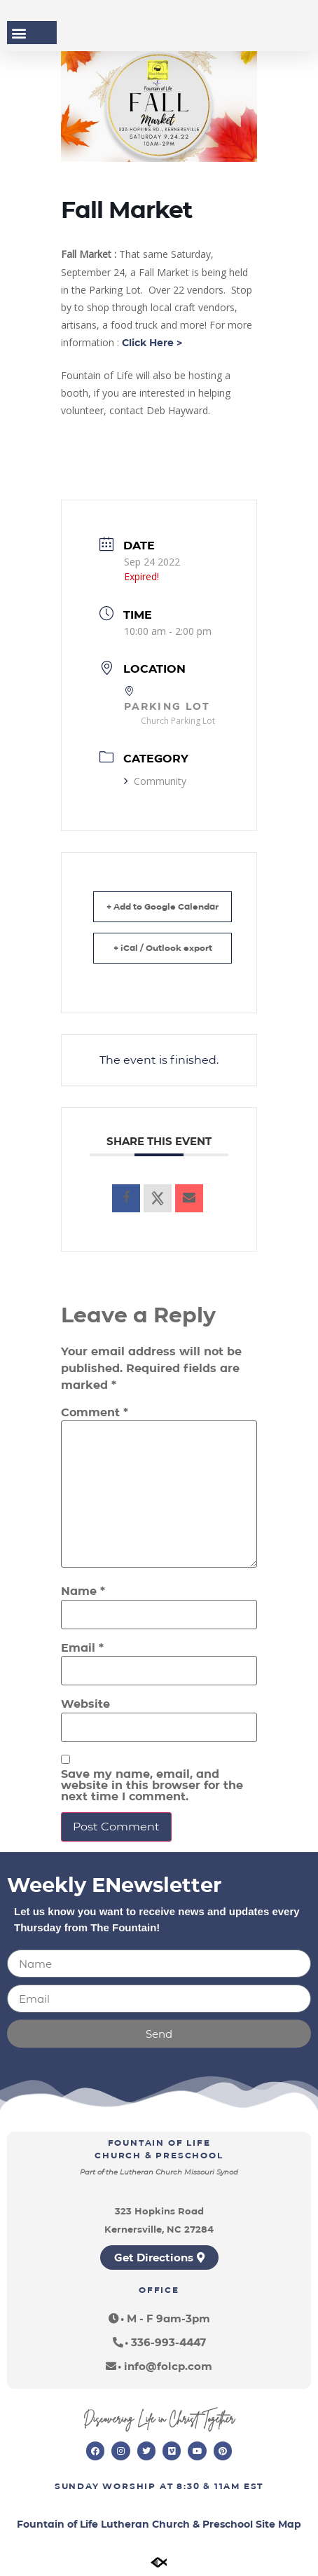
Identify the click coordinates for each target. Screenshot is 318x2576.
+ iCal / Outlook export (162, 948)
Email (82, 1648)
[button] (18, 32)
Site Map (278, 2524)
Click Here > (152, 342)
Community (155, 781)
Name (83, 1591)
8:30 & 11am (208, 2486)
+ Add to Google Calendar (162, 906)
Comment (94, 1412)
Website (85, 1704)
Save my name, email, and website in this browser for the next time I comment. (152, 1785)
